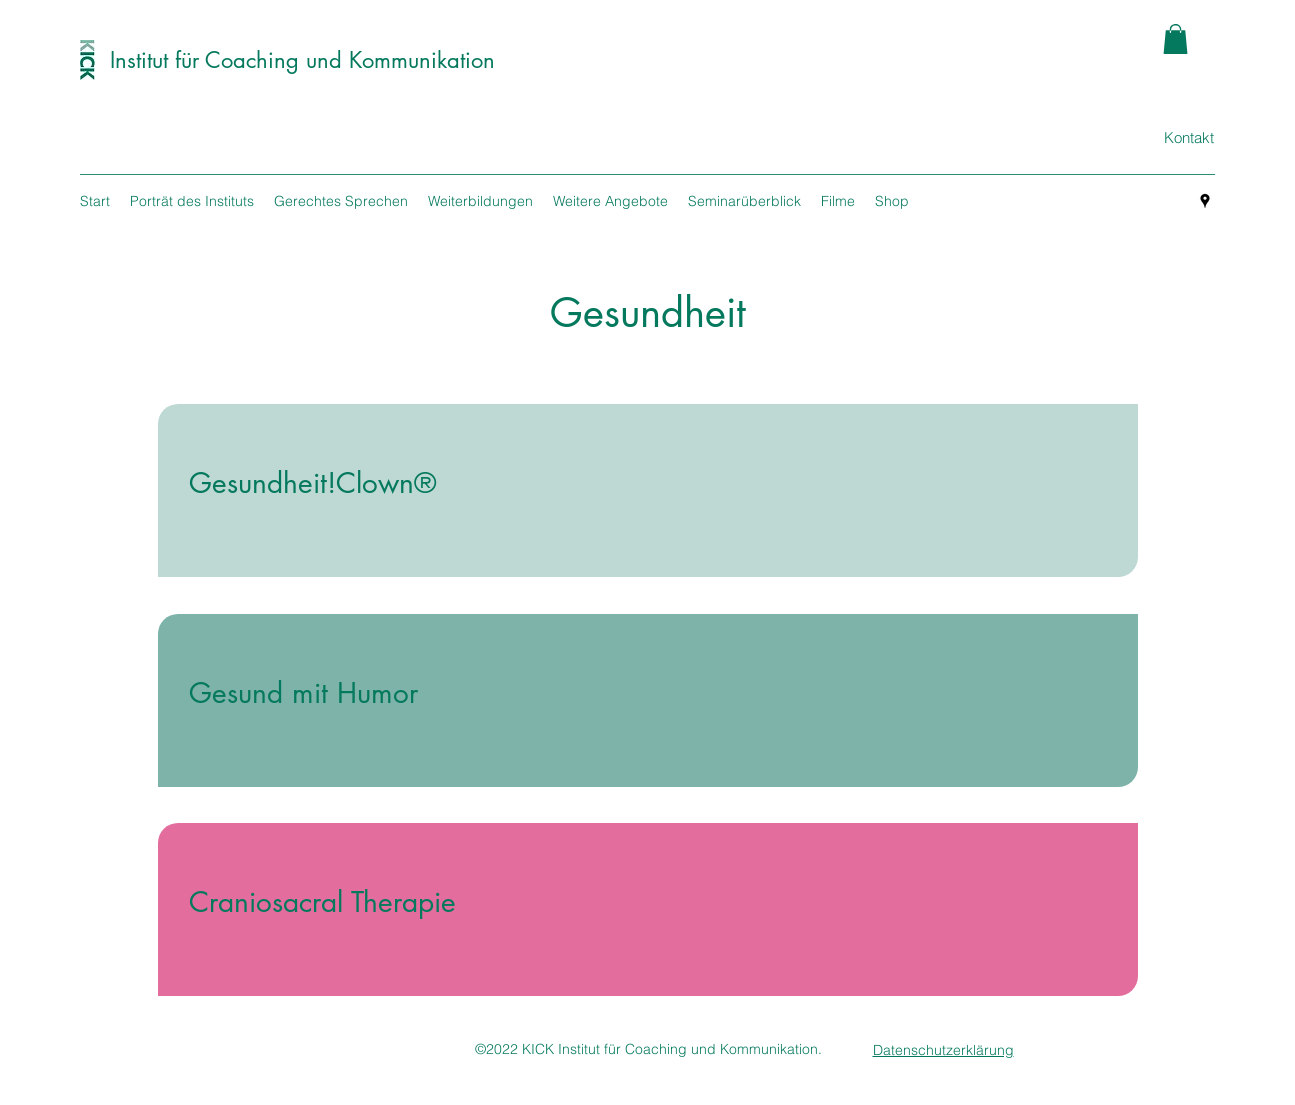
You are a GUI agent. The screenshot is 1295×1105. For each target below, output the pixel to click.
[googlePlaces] (1205, 201)
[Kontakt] (1188, 138)
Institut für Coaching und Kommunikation (302, 60)
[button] (1175, 39)
